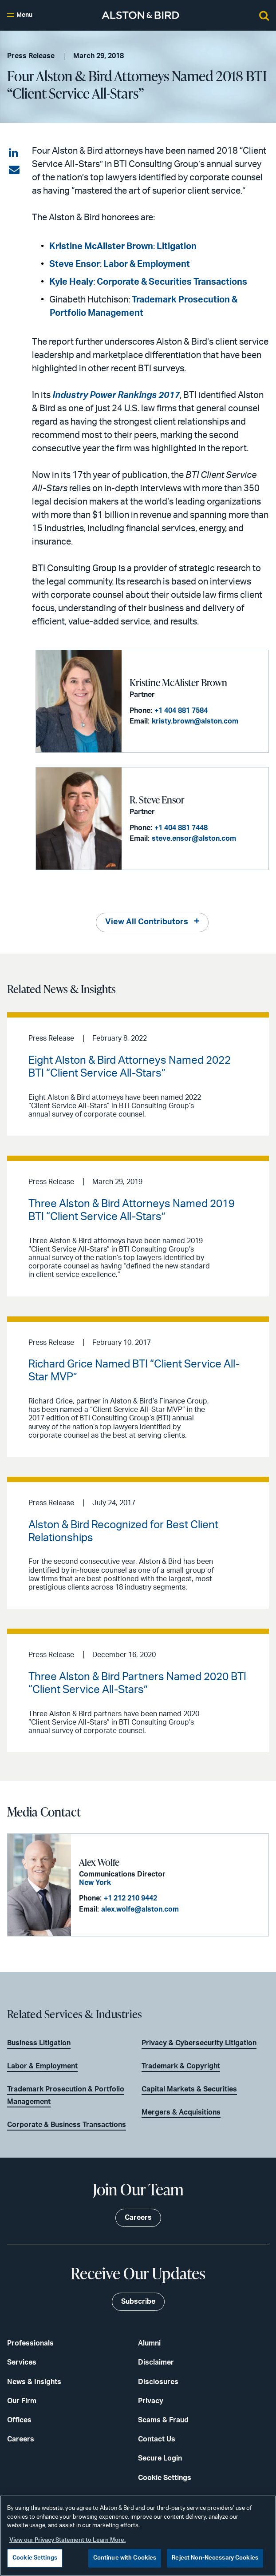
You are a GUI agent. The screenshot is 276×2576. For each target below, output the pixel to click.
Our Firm (21, 2401)
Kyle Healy (71, 282)
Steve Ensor (74, 264)
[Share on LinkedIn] (14, 153)
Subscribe (138, 2301)
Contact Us (156, 2439)
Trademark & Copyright (181, 2066)
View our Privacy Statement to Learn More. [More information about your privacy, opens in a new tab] (67, 2540)
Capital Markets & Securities (189, 2089)
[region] (138, 2535)
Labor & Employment (146, 264)
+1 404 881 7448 (181, 827)
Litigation (176, 246)
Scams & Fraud (163, 2420)
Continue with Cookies (125, 2558)
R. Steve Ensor (157, 800)
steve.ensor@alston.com (194, 838)
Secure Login (160, 2458)
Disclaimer (156, 2362)
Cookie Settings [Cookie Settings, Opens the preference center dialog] (34, 2558)
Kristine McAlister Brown (101, 246)
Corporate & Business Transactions (66, 2124)
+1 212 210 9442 (130, 1898)
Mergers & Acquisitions (181, 2112)
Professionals (30, 2343)
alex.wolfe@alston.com (140, 1909)
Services (21, 2362)
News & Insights (34, 2381)
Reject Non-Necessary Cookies (215, 2558)
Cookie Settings (164, 2477)
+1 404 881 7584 (181, 710)
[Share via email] (14, 170)
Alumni (149, 2343)
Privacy (150, 2401)
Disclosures (158, 2381)
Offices (19, 2420)
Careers (20, 2439)
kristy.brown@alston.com (195, 721)
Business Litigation (39, 2043)
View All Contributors (146, 922)
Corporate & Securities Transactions (172, 282)
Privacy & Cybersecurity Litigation (199, 2043)
